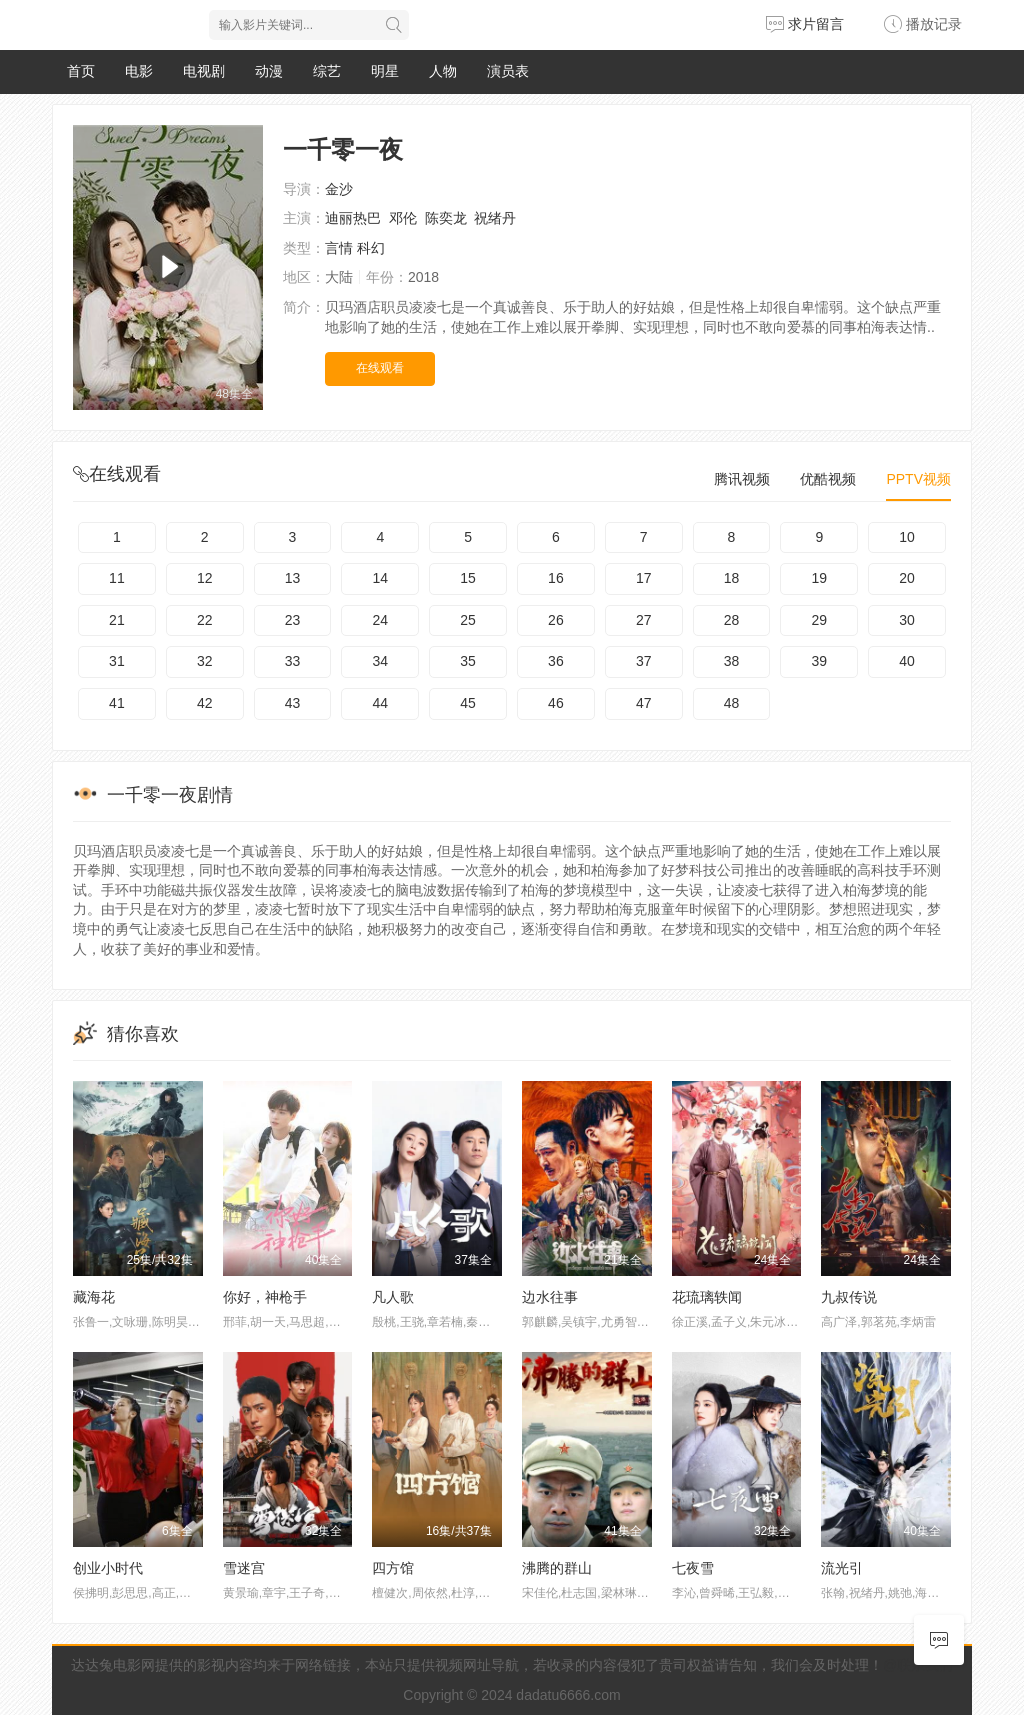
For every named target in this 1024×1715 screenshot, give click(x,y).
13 (293, 578)
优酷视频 (828, 479)
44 (381, 703)
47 (644, 703)
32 (205, 661)
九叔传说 (849, 1297)
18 (732, 578)
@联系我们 (918, 1665)
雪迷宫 (244, 1568)
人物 (443, 71)
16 (556, 578)
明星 (385, 71)
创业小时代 (108, 1568)
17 (644, 578)
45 (468, 703)
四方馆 (393, 1568)
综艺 (327, 71)
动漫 (269, 71)
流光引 (842, 1568)
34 (381, 661)
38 (732, 661)
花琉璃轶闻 (707, 1297)
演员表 (508, 71)
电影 (139, 71)
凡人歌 (393, 1297)
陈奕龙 (446, 218)
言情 (339, 248)
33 (293, 661)
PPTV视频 (918, 479)
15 (468, 578)
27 (644, 620)
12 (205, 578)
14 (381, 578)
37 (644, 661)
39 (819, 661)
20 (907, 578)
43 (293, 703)
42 (205, 703)
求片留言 (805, 24)
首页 (81, 71)
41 (117, 703)
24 (381, 620)
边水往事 (550, 1297)
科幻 (371, 248)
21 (117, 620)
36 (556, 661)
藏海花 (94, 1297)
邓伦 (403, 218)
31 (117, 661)
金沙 (339, 189)
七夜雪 (693, 1568)
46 (556, 703)
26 (556, 620)
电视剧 (204, 71)
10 (907, 537)
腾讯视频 (742, 479)
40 (907, 661)
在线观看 (380, 368)
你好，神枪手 (265, 1297)
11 (117, 578)
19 (819, 578)
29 (819, 620)
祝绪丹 (495, 218)
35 (468, 661)
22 (205, 620)
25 (468, 620)
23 (293, 620)
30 (907, 620)
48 (732, 703)
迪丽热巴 (353, 218)
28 (732, 620)
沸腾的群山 (557, 1568)
